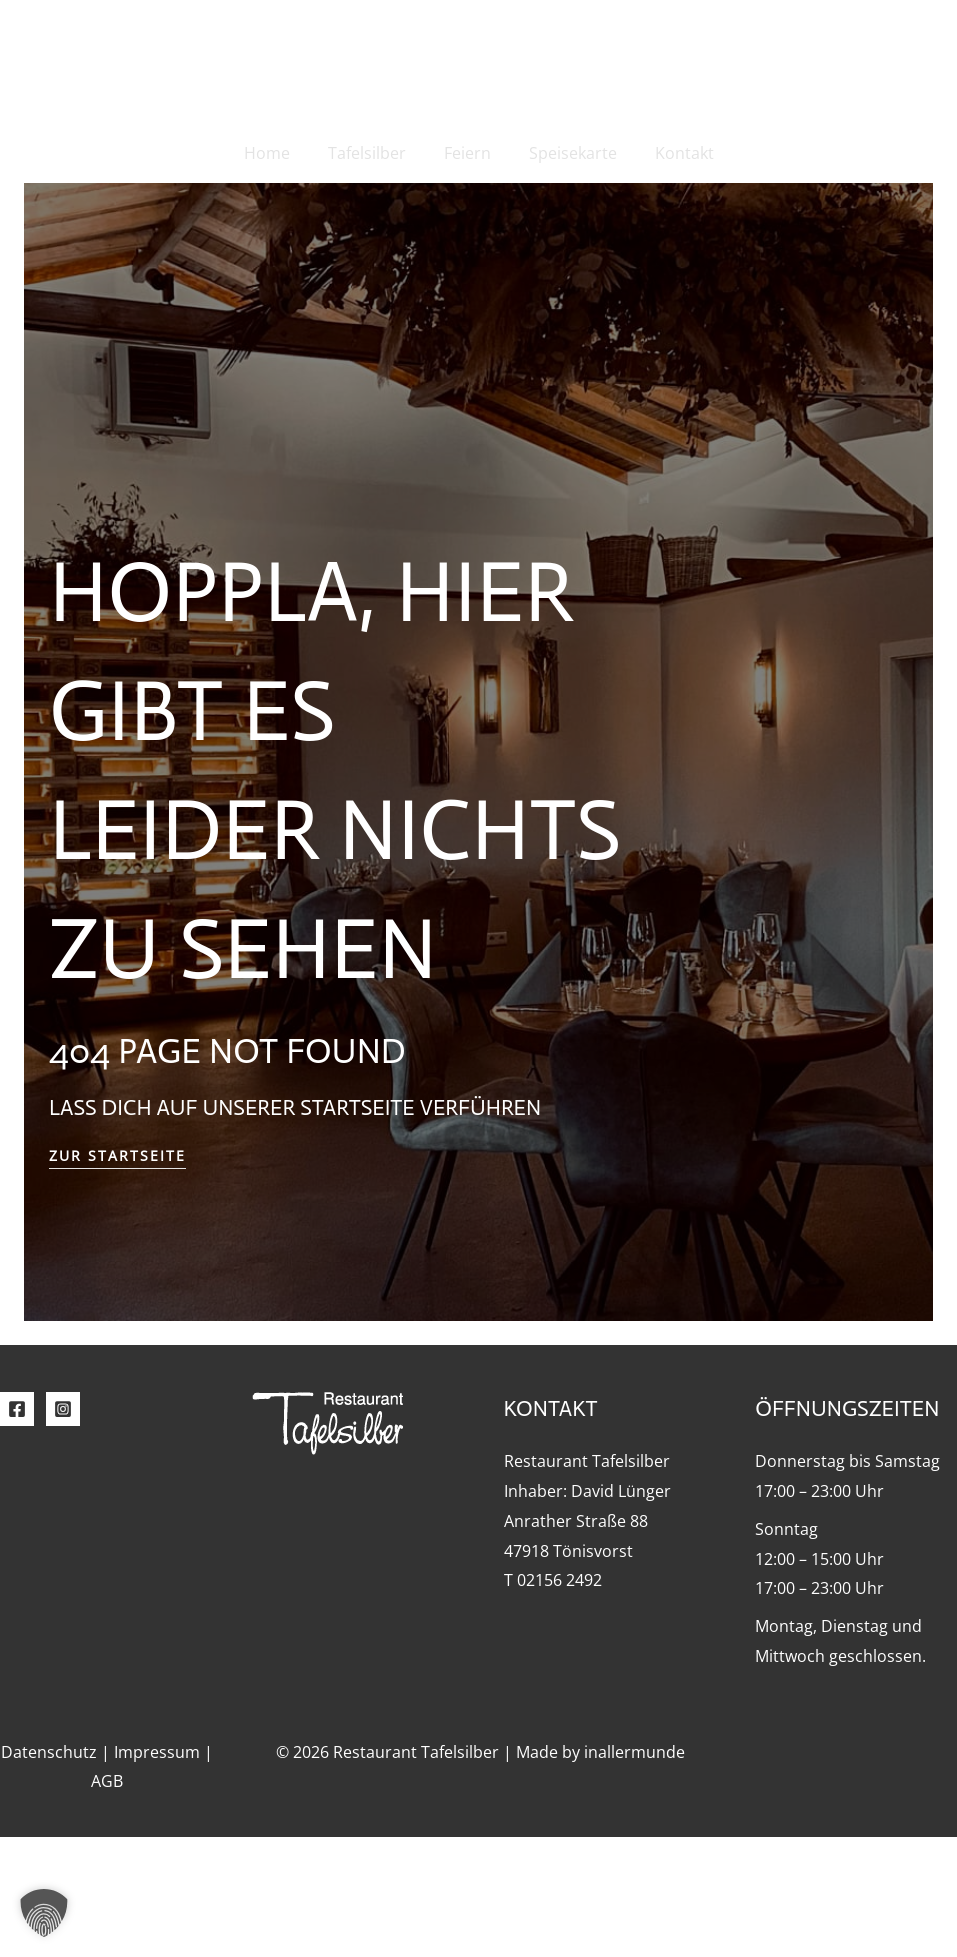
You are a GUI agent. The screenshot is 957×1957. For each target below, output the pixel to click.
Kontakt (672, 153)
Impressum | (163, 1872)
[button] (44, 1913)
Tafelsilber (373, 153)
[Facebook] (17, 1529)
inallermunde (634, 1872)
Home (279, 153)
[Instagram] (63, 1529)
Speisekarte (567, 153)
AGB (107, 1901)
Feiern (467, 153)
